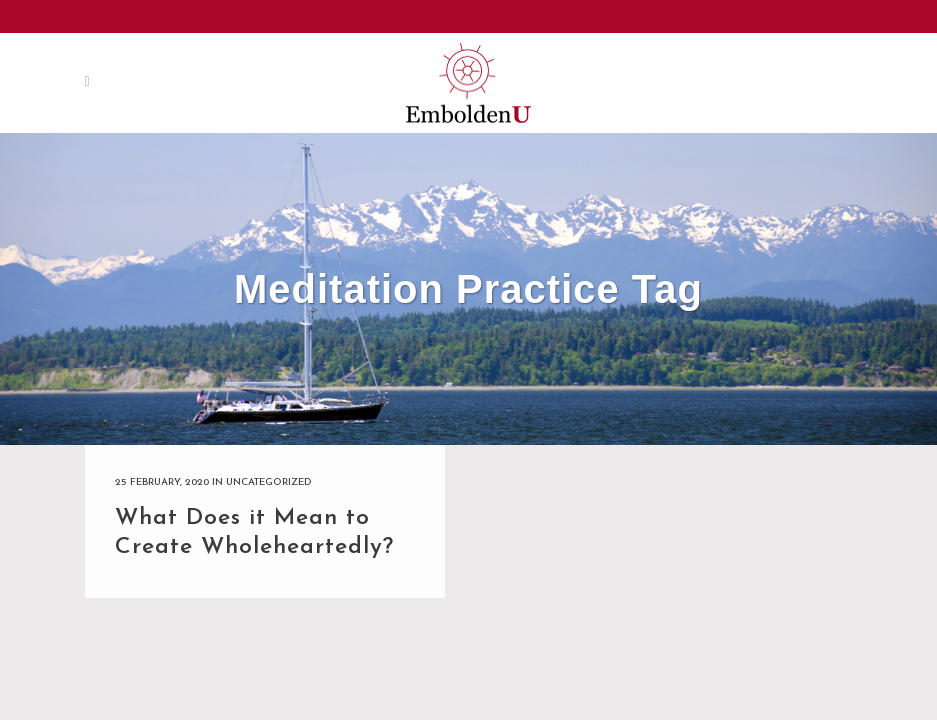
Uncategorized (268, 482)
